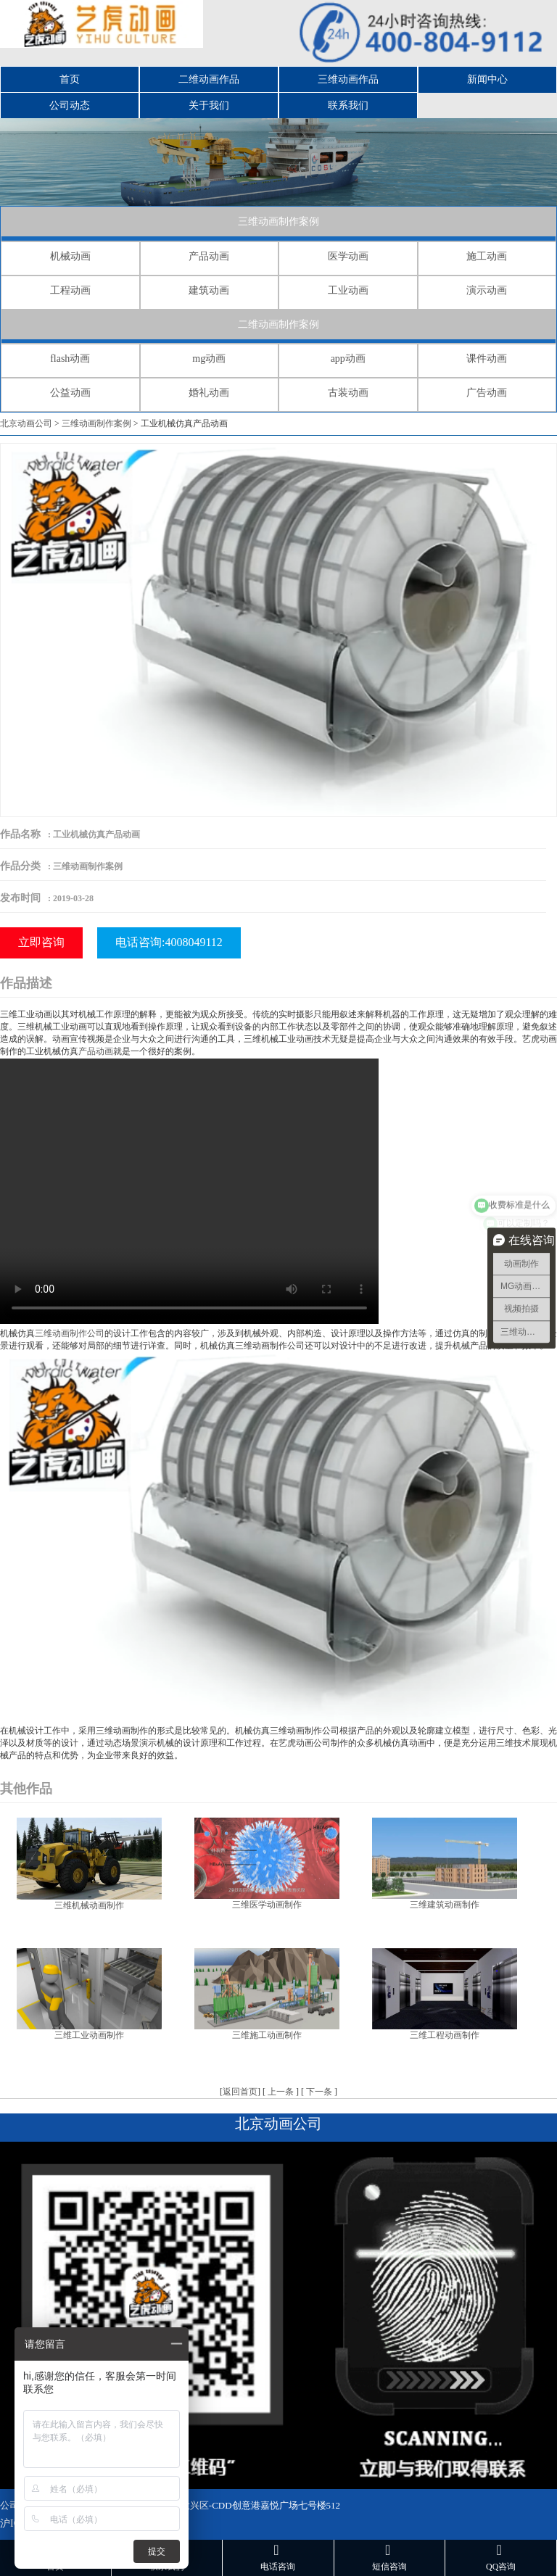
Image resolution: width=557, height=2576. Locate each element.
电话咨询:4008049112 (169, 942)
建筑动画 (209, 290)
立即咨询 (41, 942)
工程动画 (70, 290)
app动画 (348, 358)
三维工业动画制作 (89, 2035)
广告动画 (486, 392)
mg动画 (209, 358)
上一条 (281, 2092)
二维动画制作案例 (278, 324)
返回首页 (240, 2092)
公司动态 (69, 105)
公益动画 (70, 392)
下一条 (319, 2092)
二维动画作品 (208, 79)
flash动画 (70, 358)
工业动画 (348, 290)
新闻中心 (487, 79)
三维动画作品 (348, 79)
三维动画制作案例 (278, 221)
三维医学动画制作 (267, 1905)
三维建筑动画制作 (444, 1905)
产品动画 (209, 256)
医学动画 (348, 256)
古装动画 (348, 392)
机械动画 (70, 256)
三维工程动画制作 (444, 2035)
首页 (69, 79)
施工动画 (486, 256)
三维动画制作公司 (69, 1333)
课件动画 (486, 358)
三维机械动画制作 (89, 1905)
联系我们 (348, 105)
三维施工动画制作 (267, 2035)
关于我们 (209, 105)
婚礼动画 (209, 392)
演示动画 (486, 290)
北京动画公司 (26, 423)
